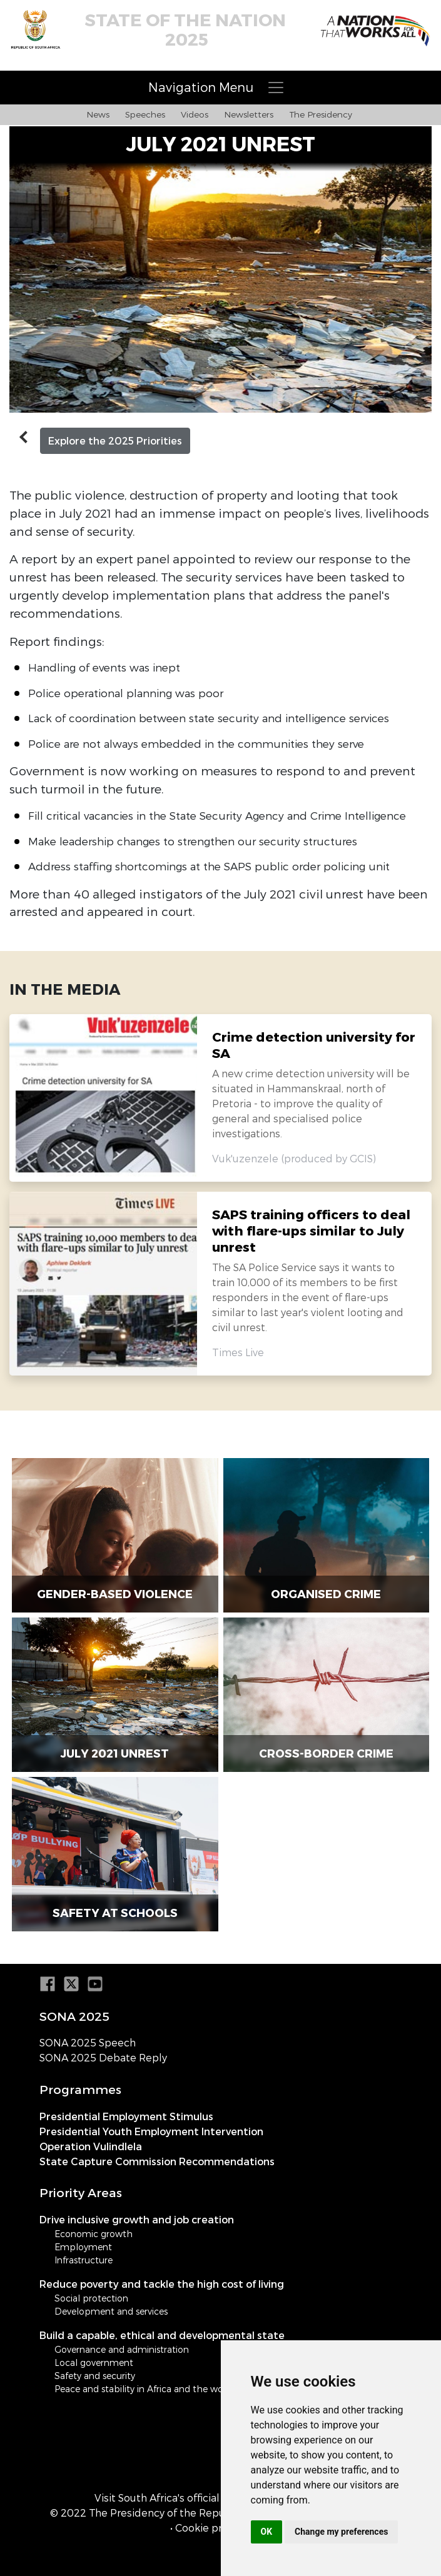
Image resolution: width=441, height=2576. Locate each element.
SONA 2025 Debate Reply (103, 2058)
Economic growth (93, 2233)
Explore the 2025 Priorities (115, 441)
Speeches (145, 114)
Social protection (91, 2298)
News (97, 114)
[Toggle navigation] (220, 87)
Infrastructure (83, 2260)
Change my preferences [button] (341, 2532)
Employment (83, 2246)
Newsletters (248, 114)
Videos (194, 114)
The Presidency (320, 114)
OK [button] (267, 2532)
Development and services (111, 2311)
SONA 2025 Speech (87, 2043)
